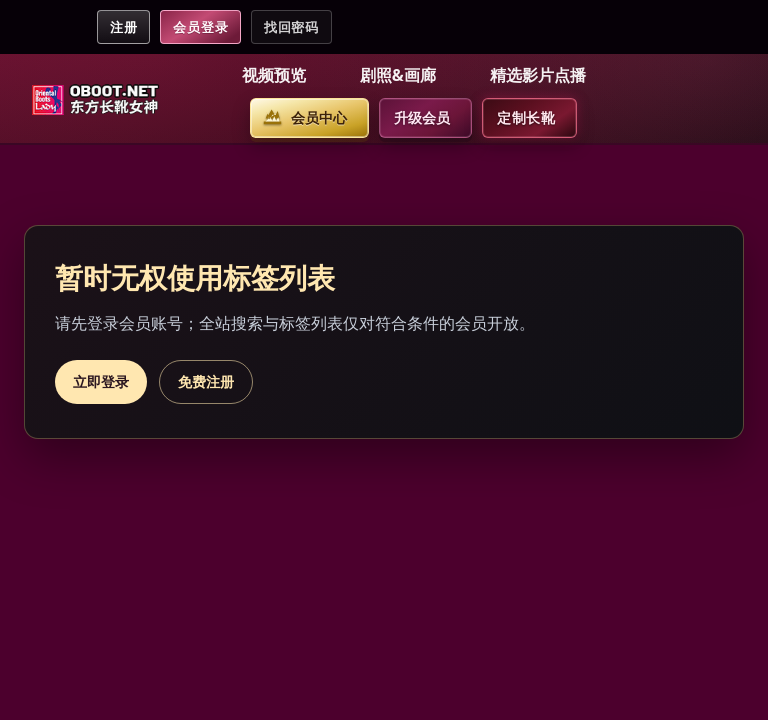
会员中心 (319, 117)
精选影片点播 (538, 75)
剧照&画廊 (398, 75)
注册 (123, 27)
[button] (277, 76)
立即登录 (101, 381)
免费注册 (206, 381)
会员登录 (200, 27)
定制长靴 (526, 117)
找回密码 (291, 27)
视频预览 (274, 75)
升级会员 (422, 117)
